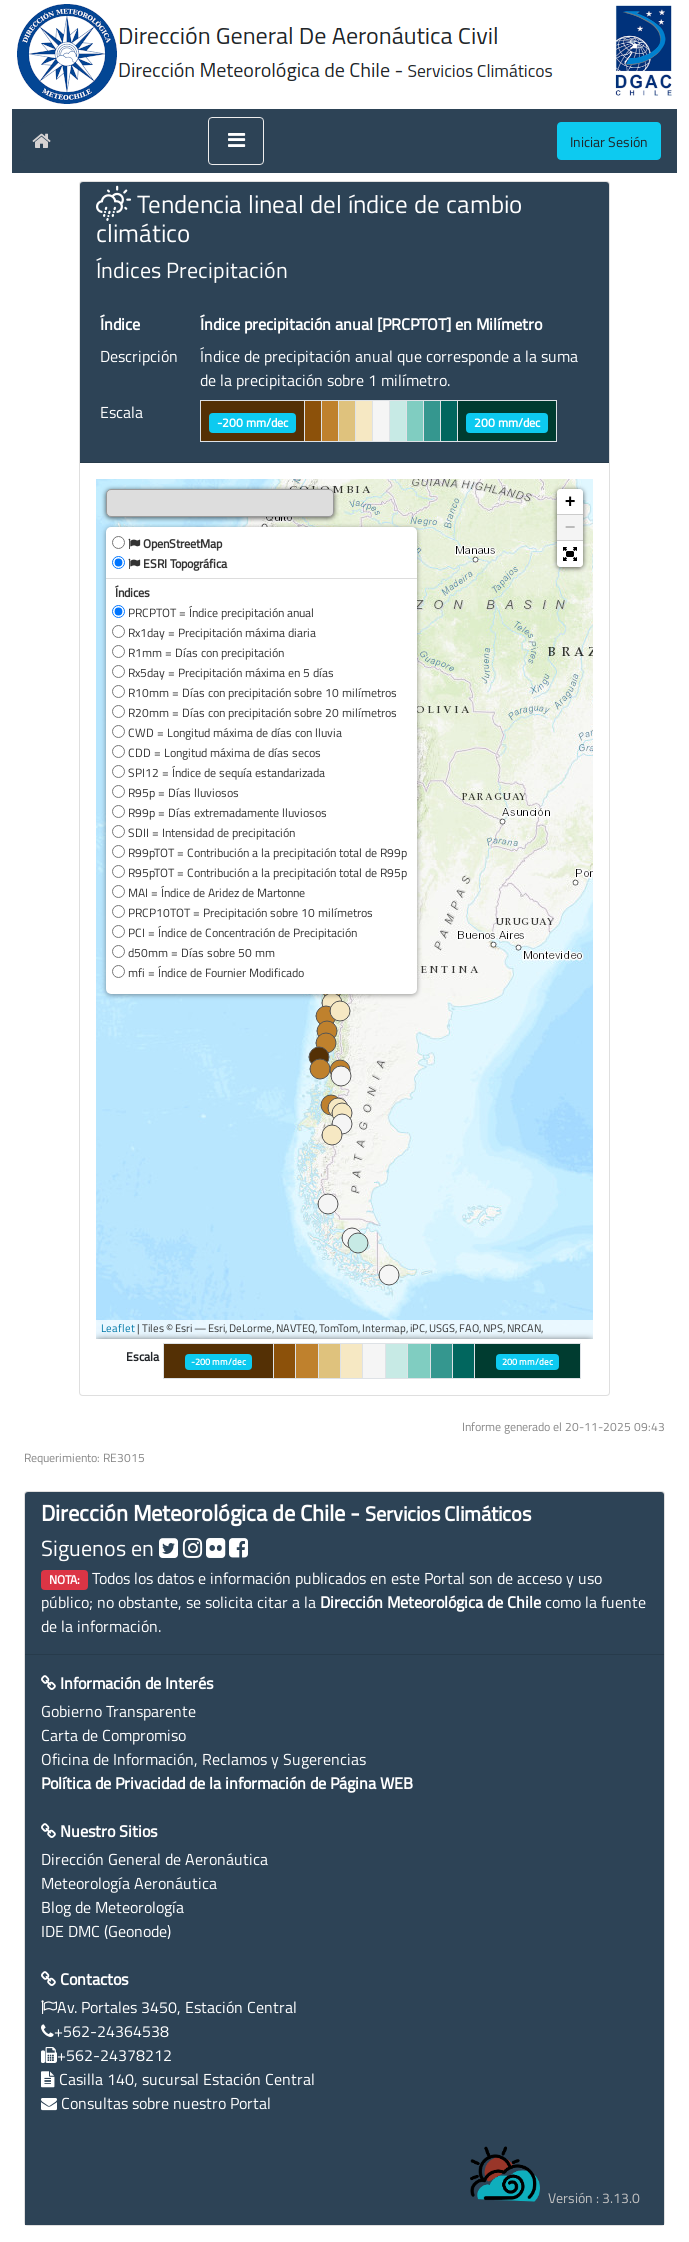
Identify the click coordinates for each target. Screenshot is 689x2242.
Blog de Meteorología (112, 1907)
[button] (570, 554)
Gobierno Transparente (118, 1711)
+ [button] (570, 502)
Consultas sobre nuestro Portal (166, 2103)
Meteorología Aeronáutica (129, 1883)
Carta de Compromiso (113, 1735)
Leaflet (118, 1328)
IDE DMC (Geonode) (106, 1931)
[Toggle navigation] (236, 141)
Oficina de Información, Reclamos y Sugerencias (203, 1759)
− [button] (570, 528)
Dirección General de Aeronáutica (154, 1859)
